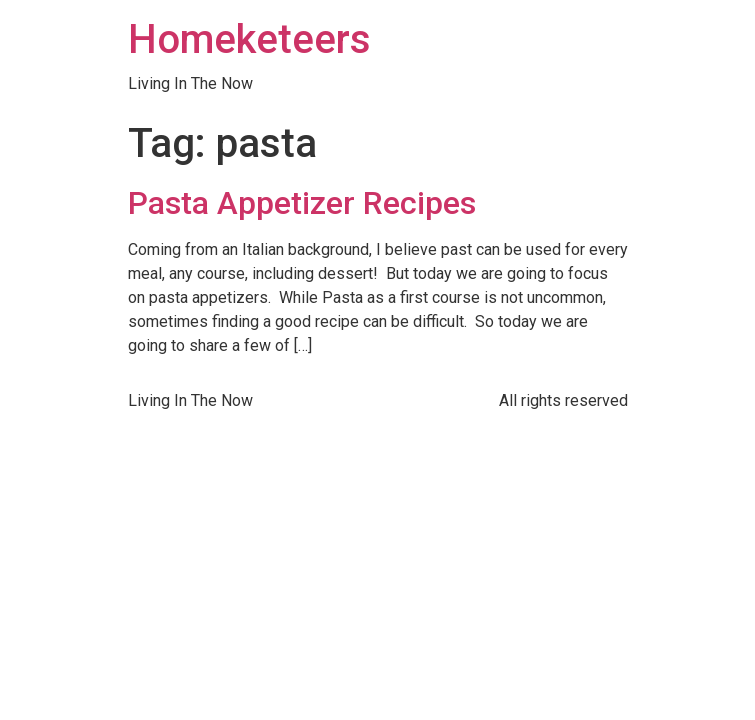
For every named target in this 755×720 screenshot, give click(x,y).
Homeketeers (249, 39)
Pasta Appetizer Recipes (302, 203)
